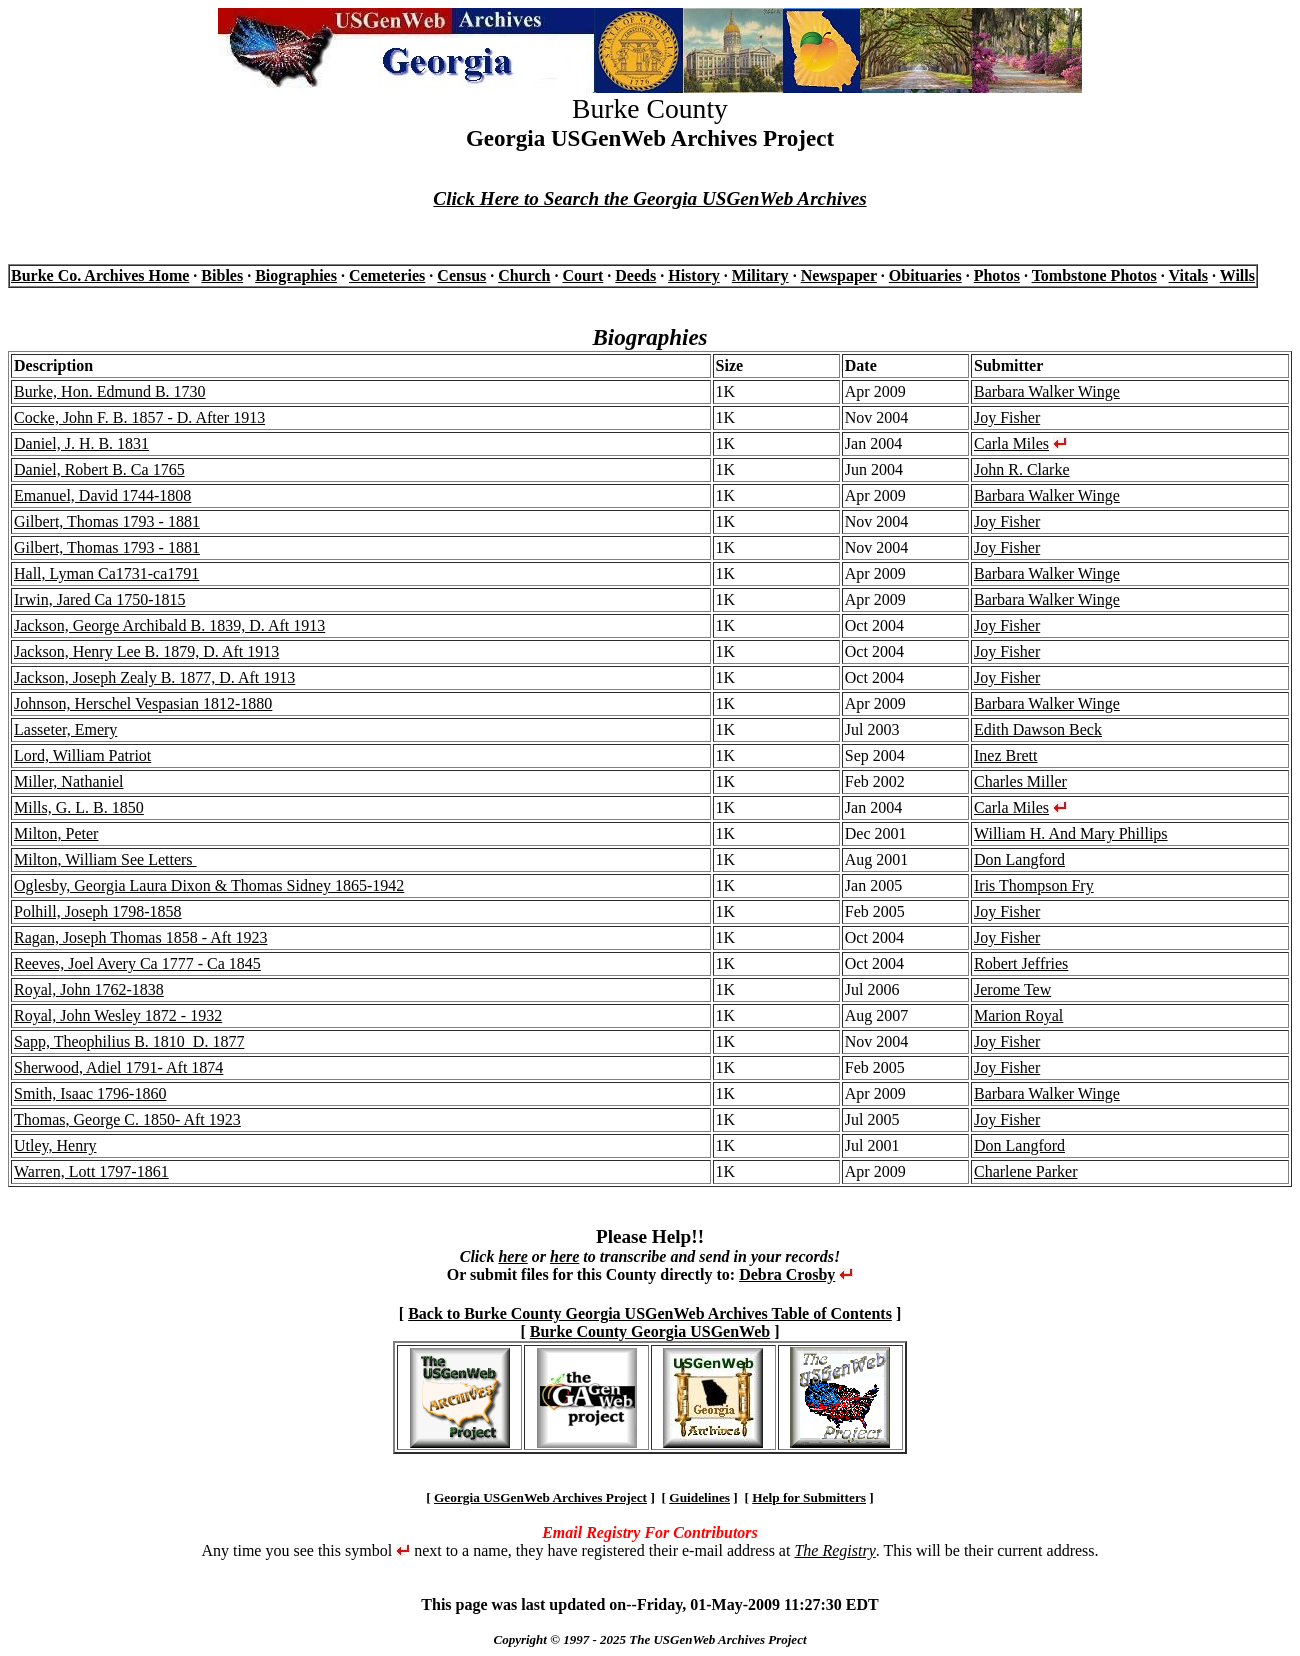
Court (582, 275)
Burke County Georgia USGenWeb (650, 1331)
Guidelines (699, 1497)
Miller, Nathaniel (69, 781)
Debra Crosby (787, 1274)
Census (461, 275)
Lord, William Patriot (82, 755)
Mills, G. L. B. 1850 (79, 807)
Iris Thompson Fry (1034, 885)
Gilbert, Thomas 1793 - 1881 (107, 521)
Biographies (296, 275)
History (694, 275)
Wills (1237, 275)
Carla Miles (1011, 443)
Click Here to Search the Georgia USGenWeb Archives (649, 198)
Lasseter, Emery (65, 729)
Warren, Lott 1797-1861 (91, 1171)
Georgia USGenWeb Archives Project (540, 1497)
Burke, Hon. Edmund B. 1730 (110, 391)
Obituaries (925, 275)
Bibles (222, 275)
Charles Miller (1020, 781)
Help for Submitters (809, 1497)
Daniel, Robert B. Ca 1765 (99, 469)
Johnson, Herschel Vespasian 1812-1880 (143, 703)
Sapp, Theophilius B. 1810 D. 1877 (129, 1041)
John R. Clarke (1022, 469)
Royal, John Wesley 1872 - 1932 (118, 1015)
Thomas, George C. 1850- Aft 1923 (127, 1119)
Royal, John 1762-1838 (89, 989)
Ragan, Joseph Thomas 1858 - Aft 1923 (140, 937)
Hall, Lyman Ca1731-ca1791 (106, 573)
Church (524, 275)
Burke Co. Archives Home (100, 275)
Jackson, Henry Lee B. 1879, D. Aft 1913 (146, 651)
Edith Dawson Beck (1038, 729)
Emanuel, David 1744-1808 (102, 495)
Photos (997, 275)
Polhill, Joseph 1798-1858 (98, 911)
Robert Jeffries (1021, 963)
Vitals (1188, 275)
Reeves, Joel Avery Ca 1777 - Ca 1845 (137, 963)
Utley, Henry (55, 1145)
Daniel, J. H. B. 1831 (81, 443)
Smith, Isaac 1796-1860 (90, 1093)
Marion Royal (1018, 1015)
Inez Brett (1006, 755)
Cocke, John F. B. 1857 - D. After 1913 (139, 417)
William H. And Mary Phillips (1071, 833)
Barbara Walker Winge (1047, 391)
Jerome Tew (1012, 989)
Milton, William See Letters (105, 859)
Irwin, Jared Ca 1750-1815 (100, 599)
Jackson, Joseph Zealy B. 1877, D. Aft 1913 (154, 677)
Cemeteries (387, 275)
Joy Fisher (1007, 417)
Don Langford (1019, 859)
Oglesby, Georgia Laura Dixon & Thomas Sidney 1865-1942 (209, 885)
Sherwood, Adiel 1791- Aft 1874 (118, 1067)
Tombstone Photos (1094, 275)
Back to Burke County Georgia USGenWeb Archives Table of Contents (650, 1313)
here (512, 1256)
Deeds (635, 275)
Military (760, 275)
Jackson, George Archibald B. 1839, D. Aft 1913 (169, 625)
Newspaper (839, 275)
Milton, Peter (56, 833)
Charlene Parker (1026, 1171)
